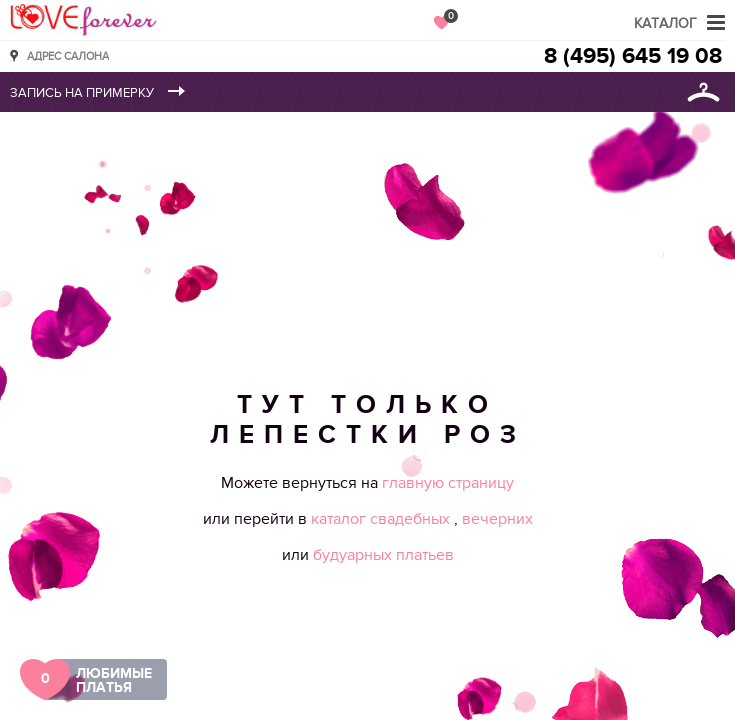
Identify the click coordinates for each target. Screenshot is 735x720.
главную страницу (448, 483)
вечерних (497, 519)
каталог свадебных (382, 519)
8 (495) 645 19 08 (633, 56)
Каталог (665, 23)
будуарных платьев (383, 555)
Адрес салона (68, 55)
